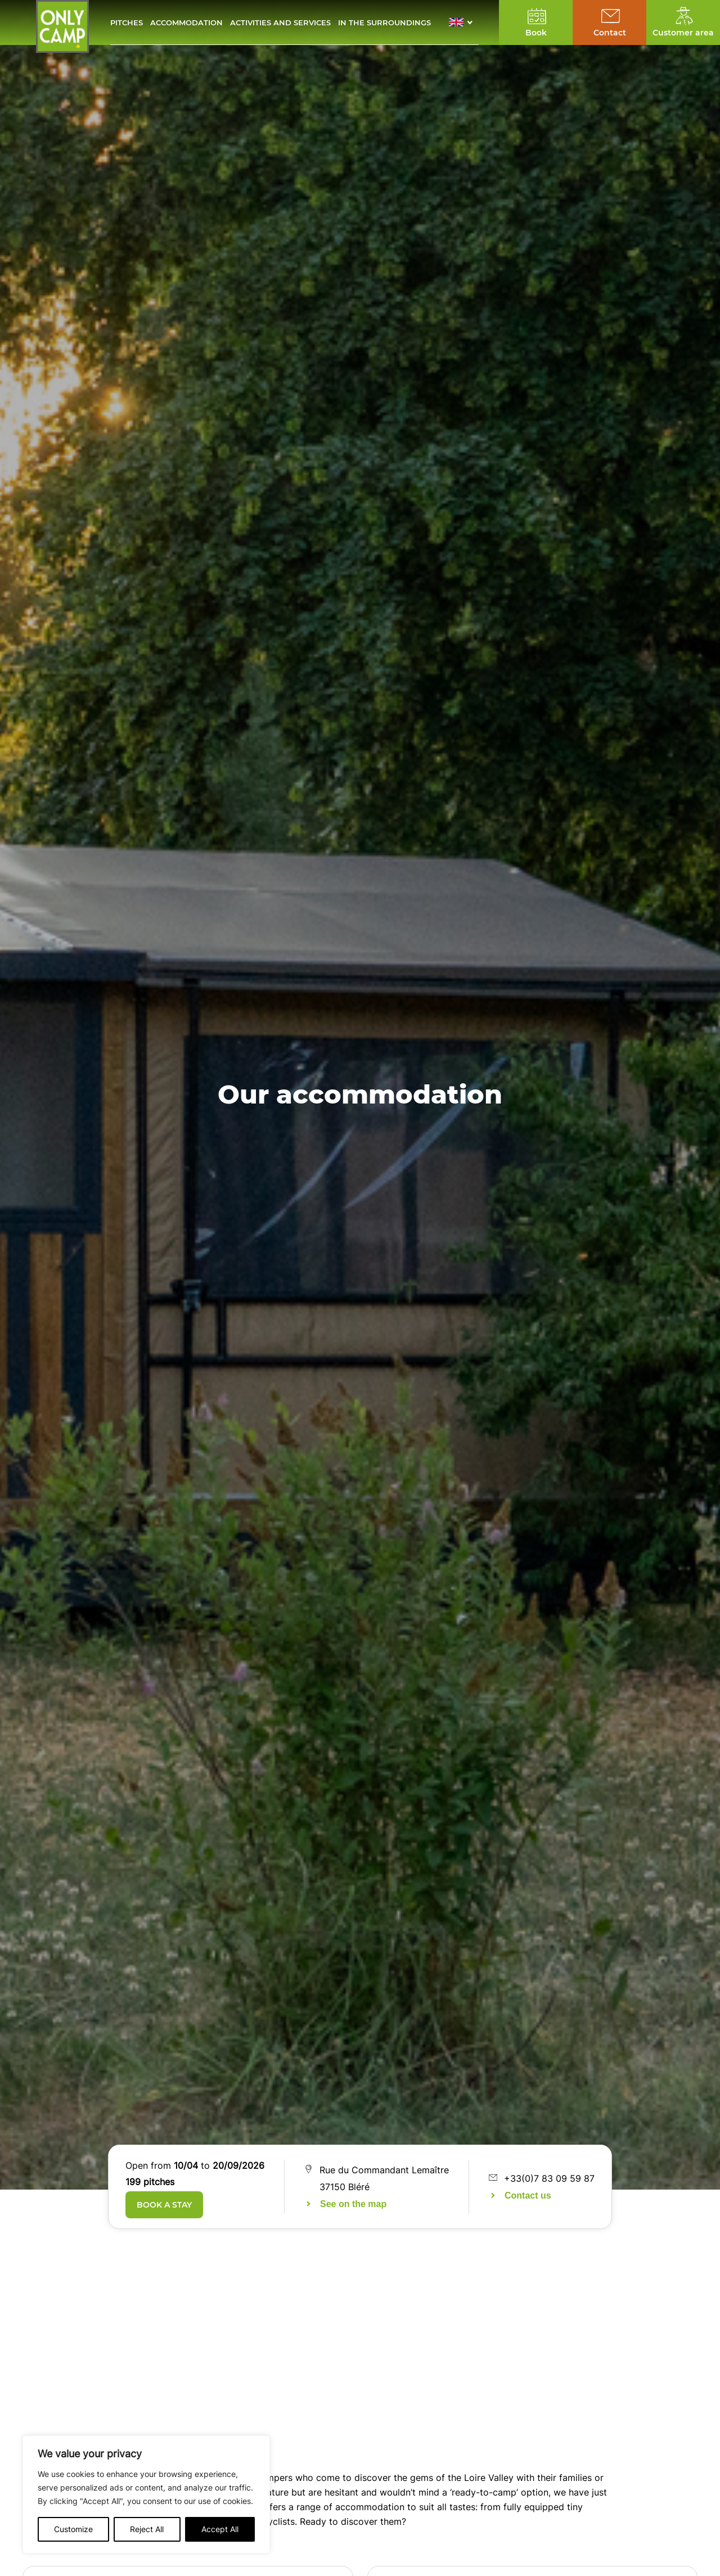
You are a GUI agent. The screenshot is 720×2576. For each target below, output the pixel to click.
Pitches (126, 22)
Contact (609, 33)
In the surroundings (384, 22)
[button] (464, 22)
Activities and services (280, 22)
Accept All (219, 2529)
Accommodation (186, 22)
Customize (73, 2529)
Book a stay (164, 2205)
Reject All (147, 2529)
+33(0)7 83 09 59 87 (549, 2178)
